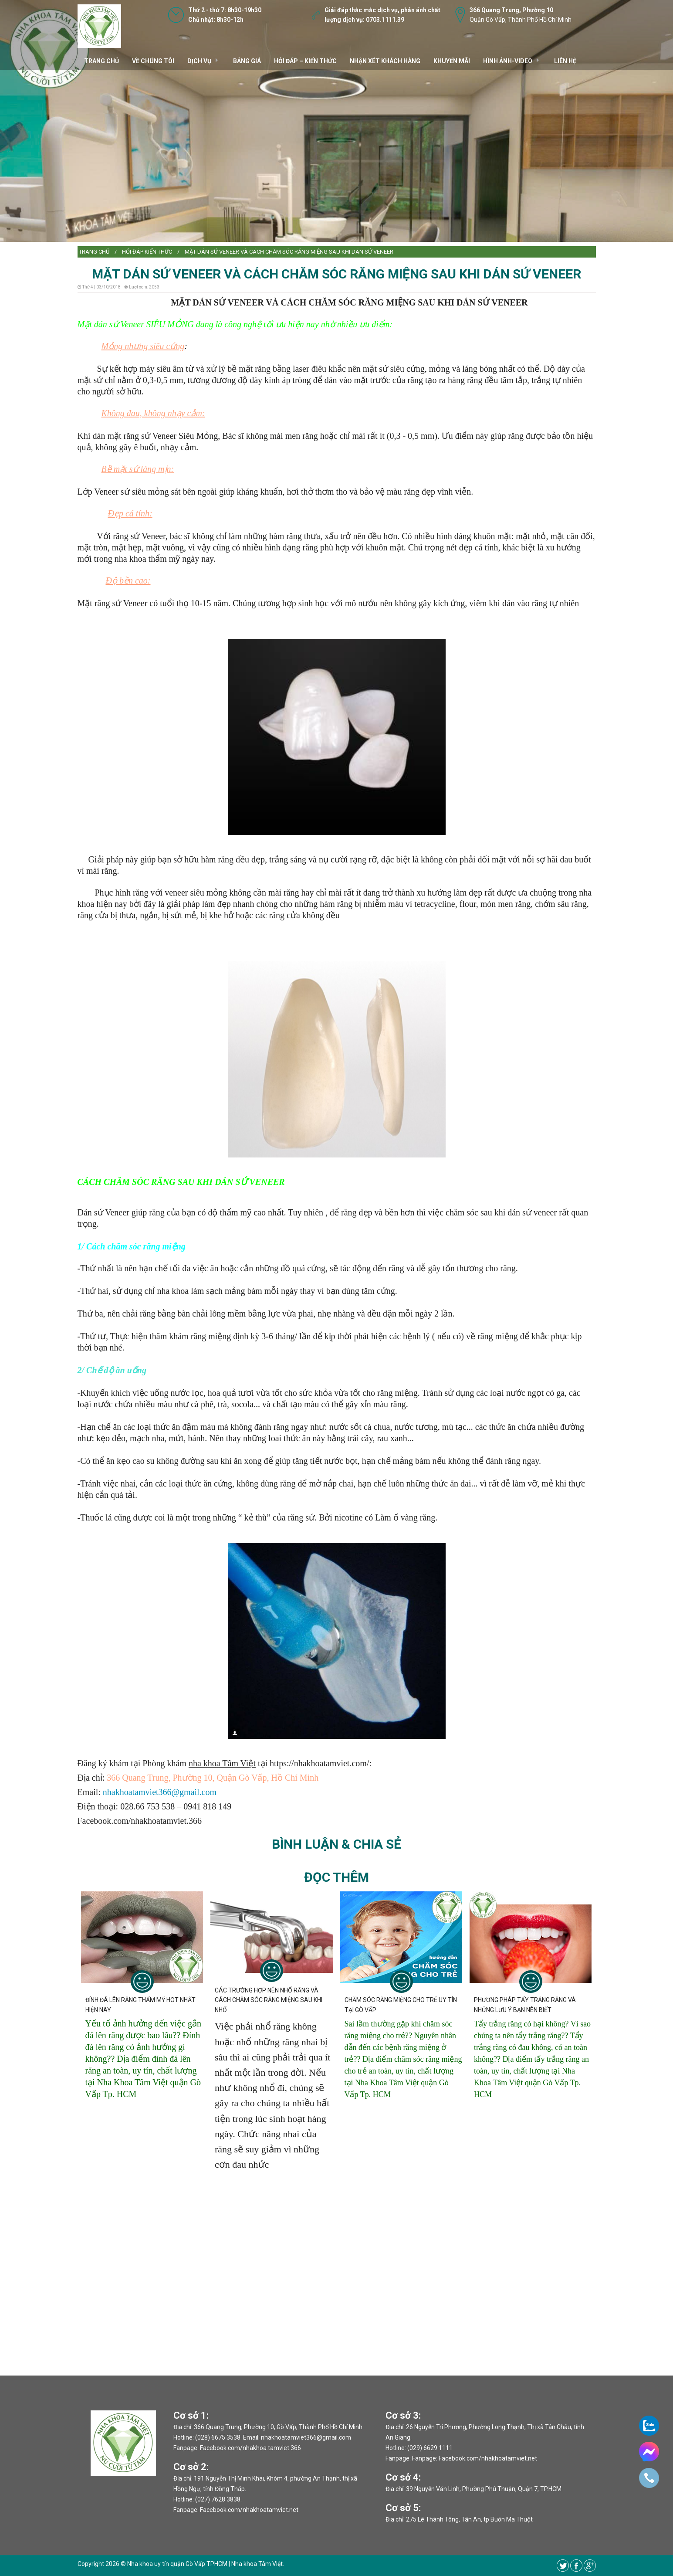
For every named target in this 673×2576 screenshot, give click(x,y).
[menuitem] (94, 252)
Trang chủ (94, 251)
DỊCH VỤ (199, 61)
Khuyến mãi (451, 61)
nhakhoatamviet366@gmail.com (159, 1792)
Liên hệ (565, 61)
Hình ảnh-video (507, 61)
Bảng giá (247, 61)
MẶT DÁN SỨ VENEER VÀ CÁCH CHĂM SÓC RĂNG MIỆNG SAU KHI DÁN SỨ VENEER (289, 251)
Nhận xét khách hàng (385, 61)
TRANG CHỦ (101, 61)
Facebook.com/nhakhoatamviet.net (249, 2509)
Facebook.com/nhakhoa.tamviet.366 (250, 2447)
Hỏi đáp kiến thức (147, 251)
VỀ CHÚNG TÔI (153, 61)
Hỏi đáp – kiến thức (305, 61)
